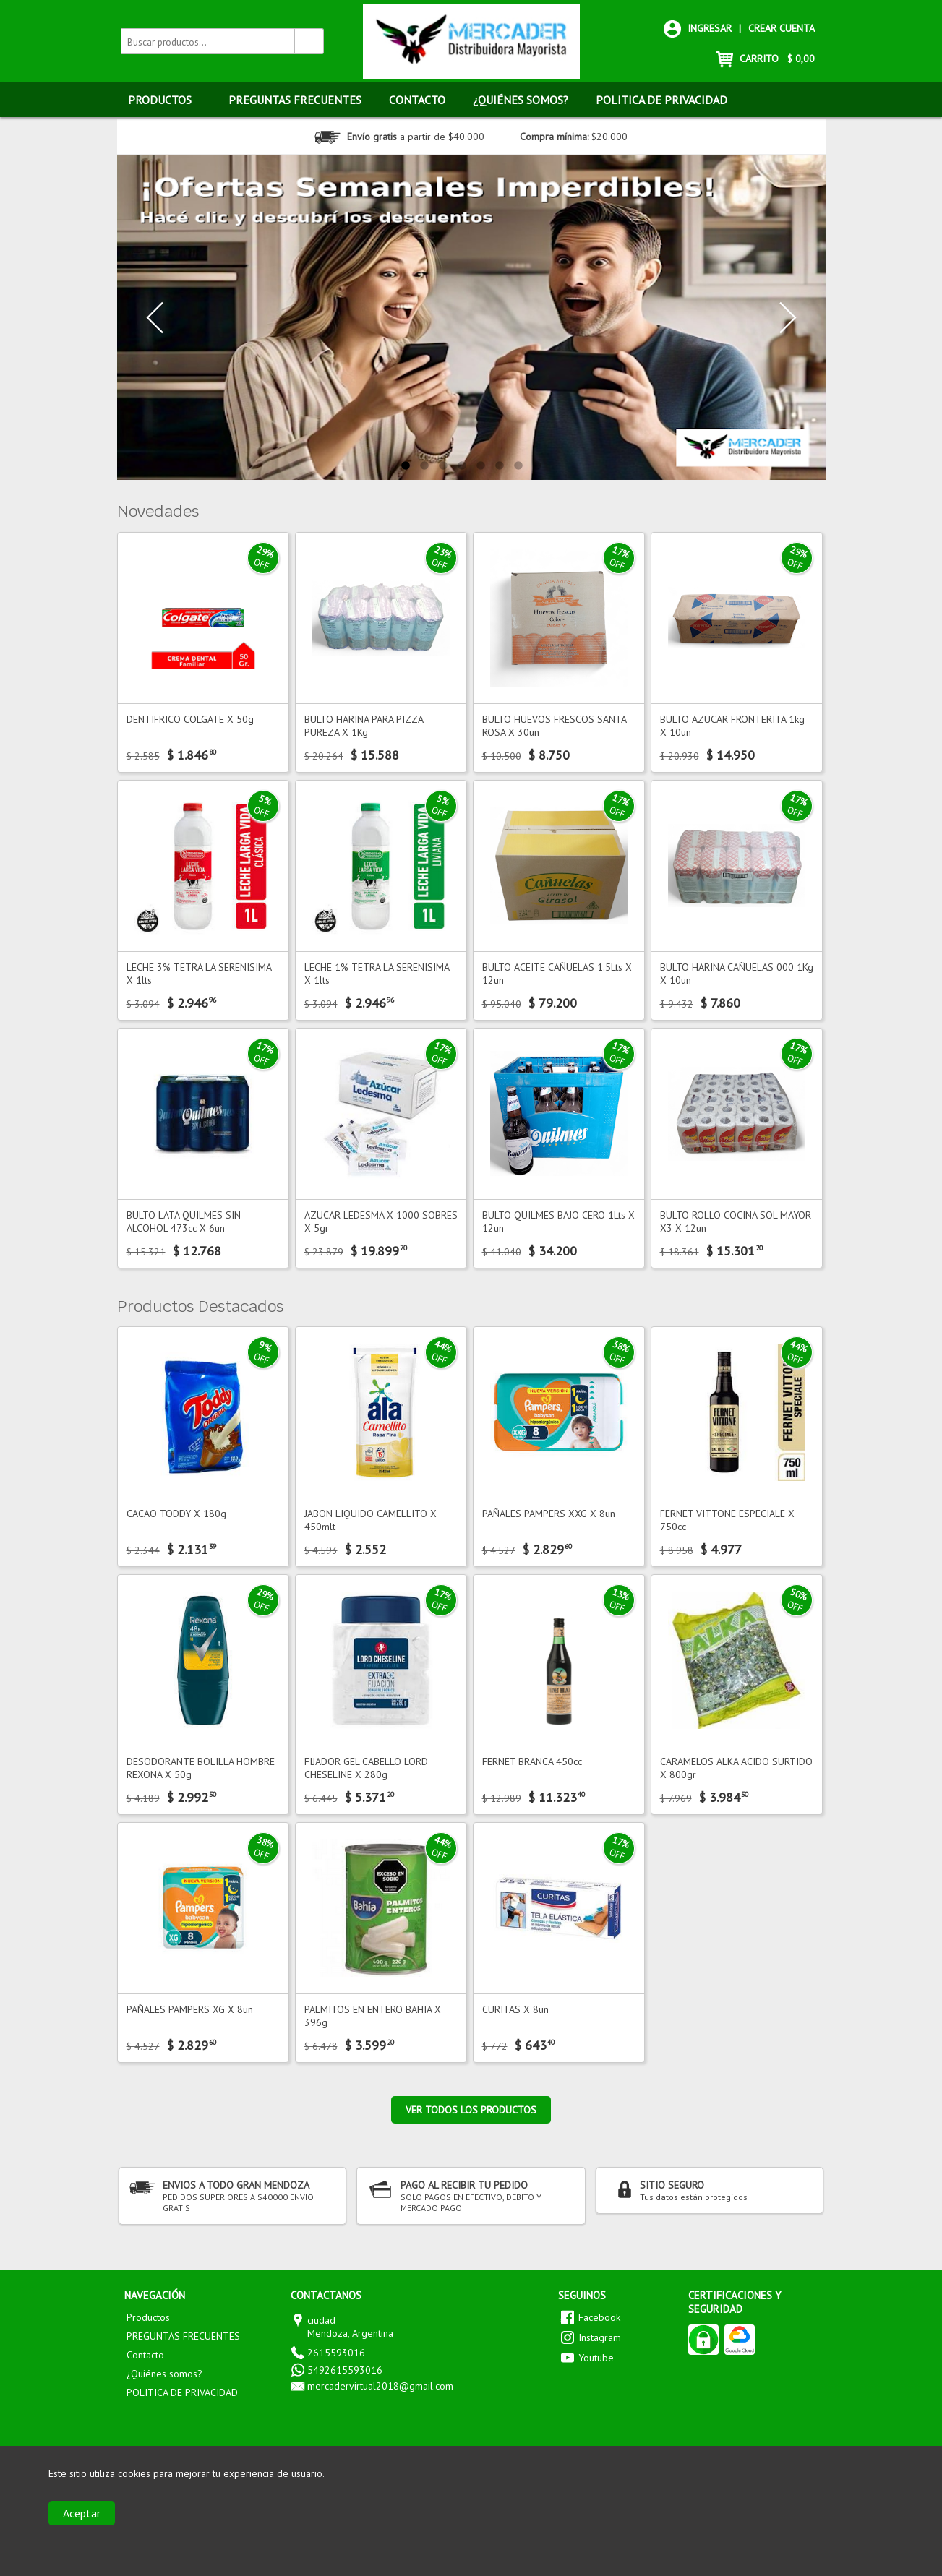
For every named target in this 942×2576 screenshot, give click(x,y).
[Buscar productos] (309, 41)
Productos (167, 100)
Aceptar (81, 2513)
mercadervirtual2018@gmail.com (380, 2385)
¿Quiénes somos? (520, 100)
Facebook (599, 2317)
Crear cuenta (781, 28)
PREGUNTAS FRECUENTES (294, 100)
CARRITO (765, 58)
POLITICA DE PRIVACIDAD (661, 100)
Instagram (599, 2337)
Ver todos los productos (471, 2109)
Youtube (596, 2357)
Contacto (417, 100)
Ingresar (698, 28)
